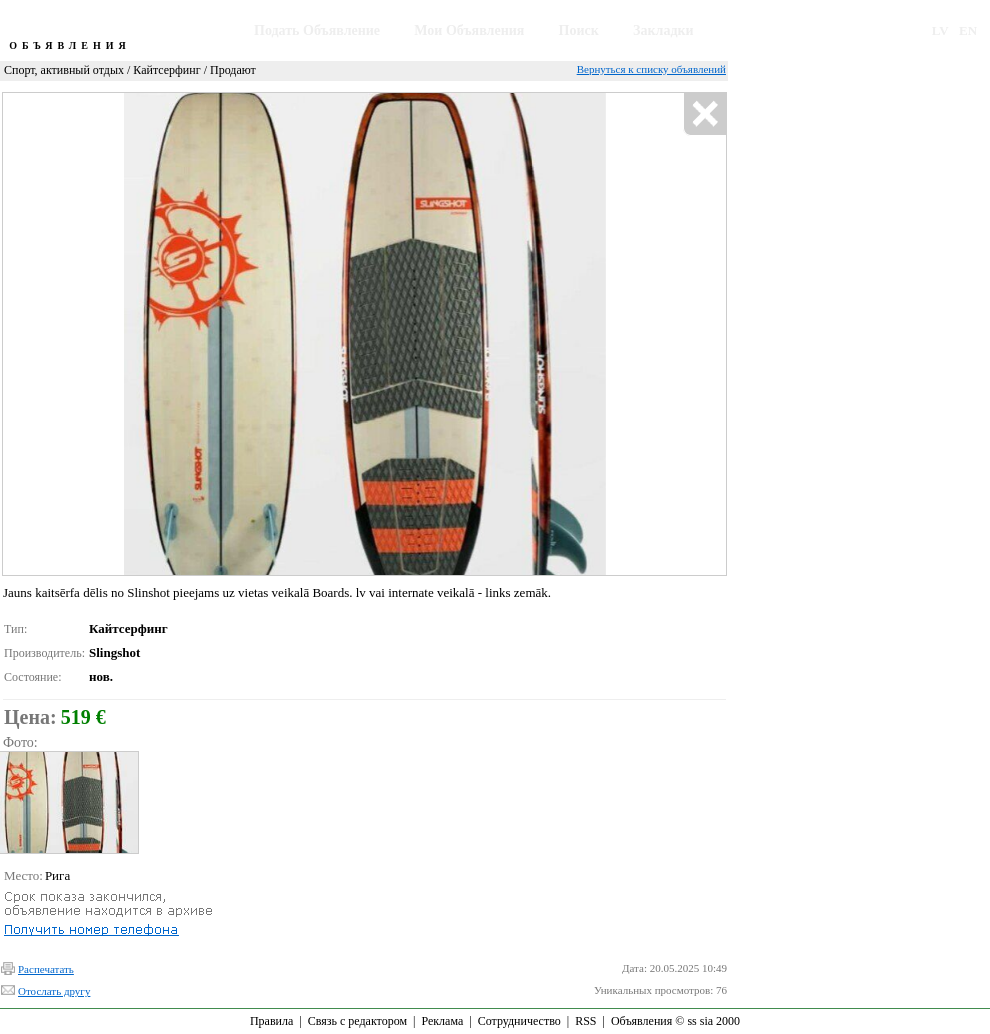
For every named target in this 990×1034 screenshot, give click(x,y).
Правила (271, 1021)
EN (968, 30)
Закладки (663, 30)
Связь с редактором (357, 1021)
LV (940, 30)
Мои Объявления (469, 30)
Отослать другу (54, 991)
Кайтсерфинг (166, 70)
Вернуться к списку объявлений (651, 69)
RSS (585, 1021)
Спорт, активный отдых (64, 70)
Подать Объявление (317, 30)
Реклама (442, 1021)
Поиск (579, 30)
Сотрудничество (519, 1021)
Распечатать (46, 969)
